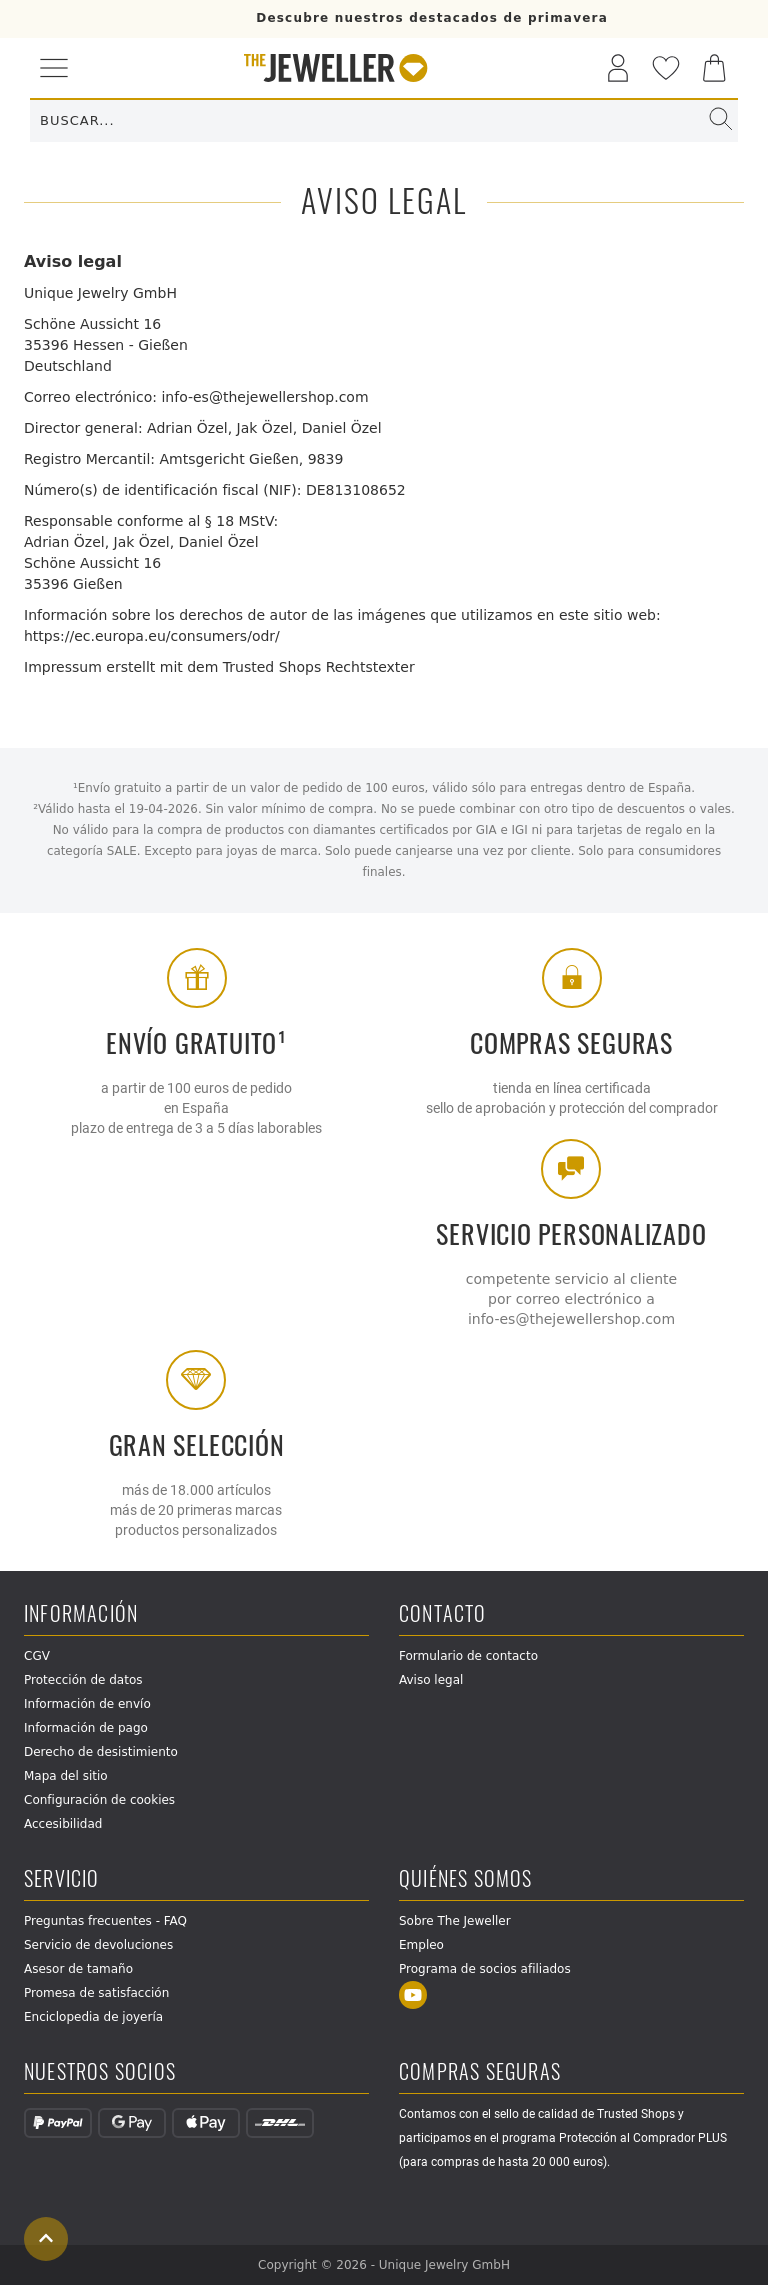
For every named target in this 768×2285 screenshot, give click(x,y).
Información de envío (87, 1704)
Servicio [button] (62, 1879)
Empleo (421, 1945)
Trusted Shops (272, 667)
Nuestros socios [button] (100, 2072)
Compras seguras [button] (480, 2072)
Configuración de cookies (99, 1800)
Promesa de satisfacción (96, 1993)
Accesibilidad (63, 1824)
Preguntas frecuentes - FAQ (105, 1921)
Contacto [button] (443, 1614)
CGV (37, 1656)
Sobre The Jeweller (455, 1921)
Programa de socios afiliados (485, 1969)
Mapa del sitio (66, 1776)
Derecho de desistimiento (101, 1752)
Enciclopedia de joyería (93, 2017)
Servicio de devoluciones (98, 1945)
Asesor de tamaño (78, 1969)
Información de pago (86, 1728)
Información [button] (81, 1614)
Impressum (63, 667)
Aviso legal (431, 1680)
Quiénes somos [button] (466, 1879)
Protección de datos (83, 1680)
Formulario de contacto (468, 1656)
